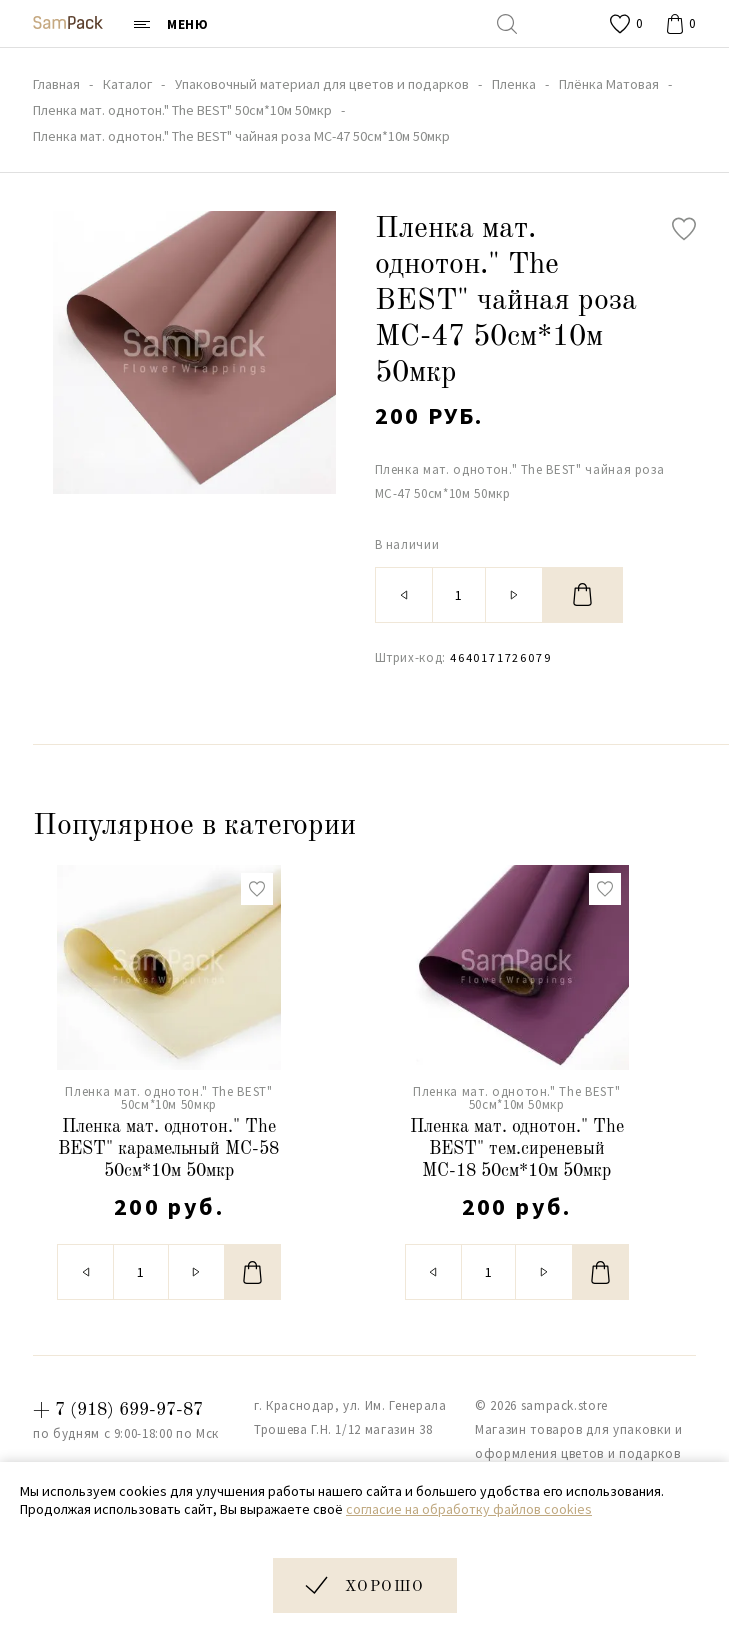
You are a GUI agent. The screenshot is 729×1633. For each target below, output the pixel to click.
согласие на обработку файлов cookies (469, 1509)
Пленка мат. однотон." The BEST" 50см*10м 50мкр (168, 1098)
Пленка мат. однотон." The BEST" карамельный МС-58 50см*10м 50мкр (168, 1148)
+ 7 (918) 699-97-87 (118, 1410)
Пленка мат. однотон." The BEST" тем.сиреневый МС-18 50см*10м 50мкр (517, 1148)
